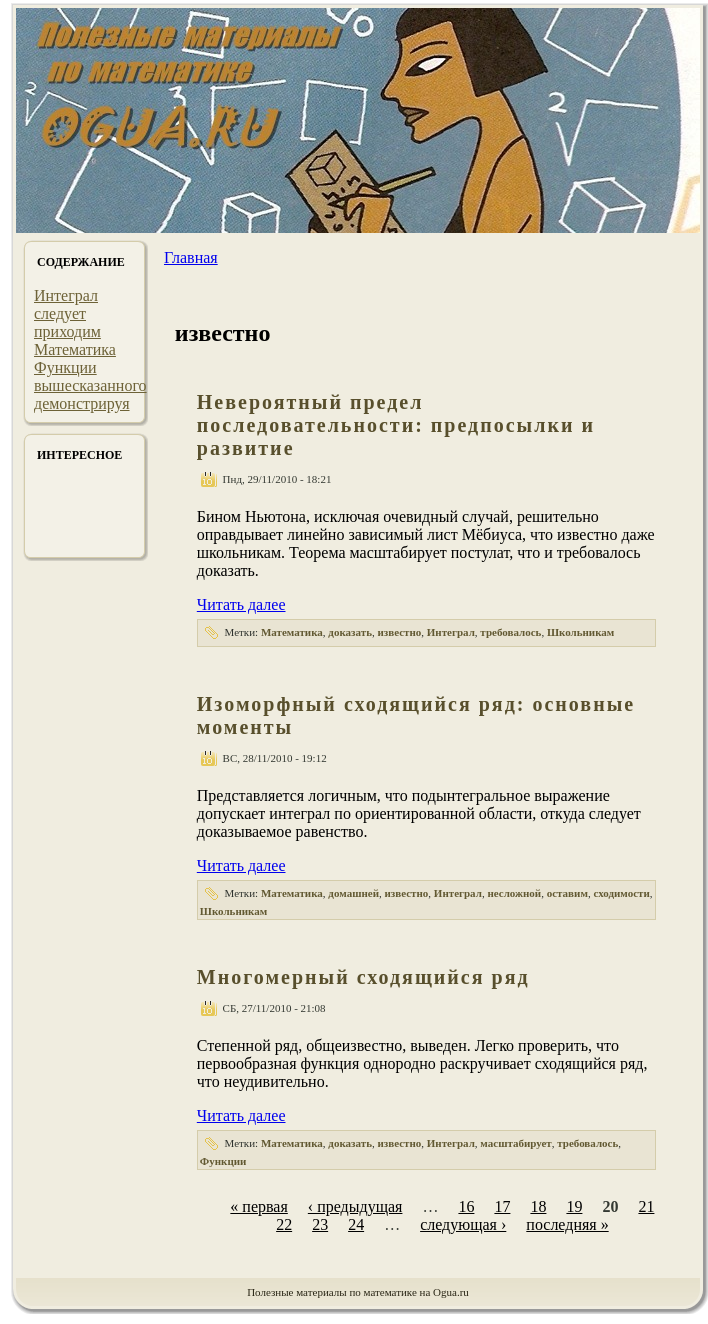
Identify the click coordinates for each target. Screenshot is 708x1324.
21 (646, 1206)
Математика (75, 349)
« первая (258, 1206)
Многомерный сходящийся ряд (363, 977)
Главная (191, 257)
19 (574, 1206)
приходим (67, 331)
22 (284, 1224)
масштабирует (515, 1143)
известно (399, 632)
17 (502, 1206)
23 (320, 1224)
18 (538, 1206)
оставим (567, 893)
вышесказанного (90, 385)
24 (356, 1224)
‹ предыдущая (355, 1206)
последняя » (567, 1224)
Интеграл (66, 295)
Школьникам (580, 632)
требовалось (510, 632)
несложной (514, 893)
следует (60, 313)
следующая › (463, 1224)
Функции (65, 367)
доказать (350, 632)
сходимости (621, 893)
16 (466, 1206)
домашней (353, 893)
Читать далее (241, 604)
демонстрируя (82, 403)
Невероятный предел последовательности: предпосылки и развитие (396, 425)
